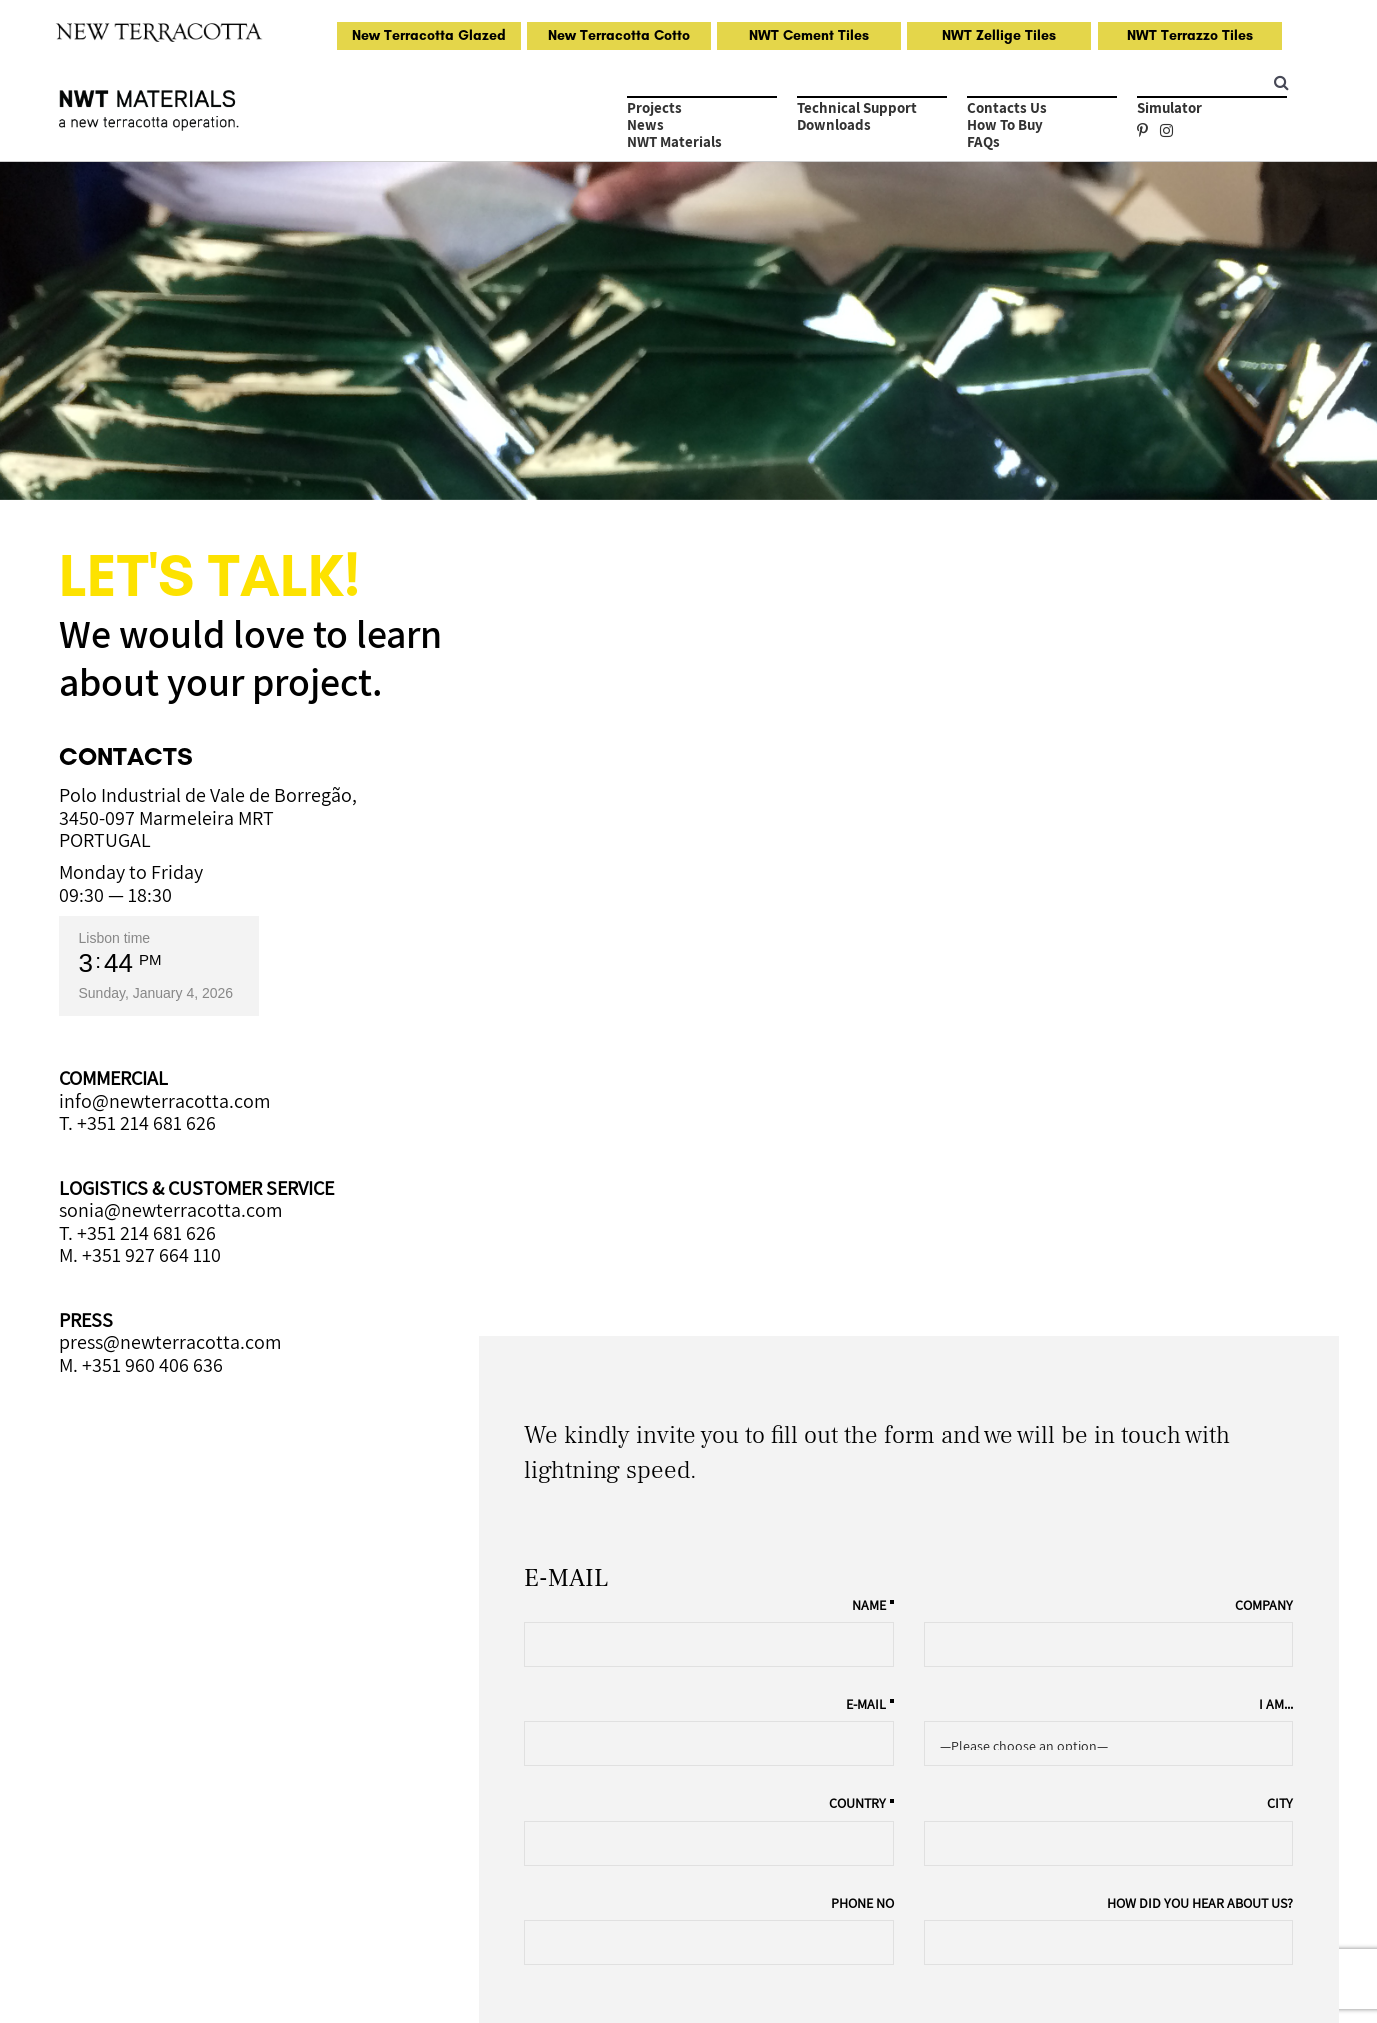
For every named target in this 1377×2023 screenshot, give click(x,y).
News (645, 124)
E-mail (873, 868)
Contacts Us (1007, 107)
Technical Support (857, 107)
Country (864, 967)
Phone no (869, 1067)
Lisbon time (115, 938)
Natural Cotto (110, 1760)
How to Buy (1005, 124)
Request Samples (445, 1735)
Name (876, 769)
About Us (740, 1785)
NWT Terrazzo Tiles (1190, 35)
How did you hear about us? (1201, 1067)
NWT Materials (674, 141)
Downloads (834, 124)
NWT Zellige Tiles (999, 35)
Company (1265, 769)
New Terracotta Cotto (619, 35)
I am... (1277, 868)
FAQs (983, 141)
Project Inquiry (1241, 1196)
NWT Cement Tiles (809, 35)
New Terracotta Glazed (429, 35)
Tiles (725, 1735)
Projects (654, 107)
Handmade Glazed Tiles (145, 1735)
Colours (735, 1760)
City (1281, 967)
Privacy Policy (202, 1975)
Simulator (1169, 107)
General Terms (285, 1975)
